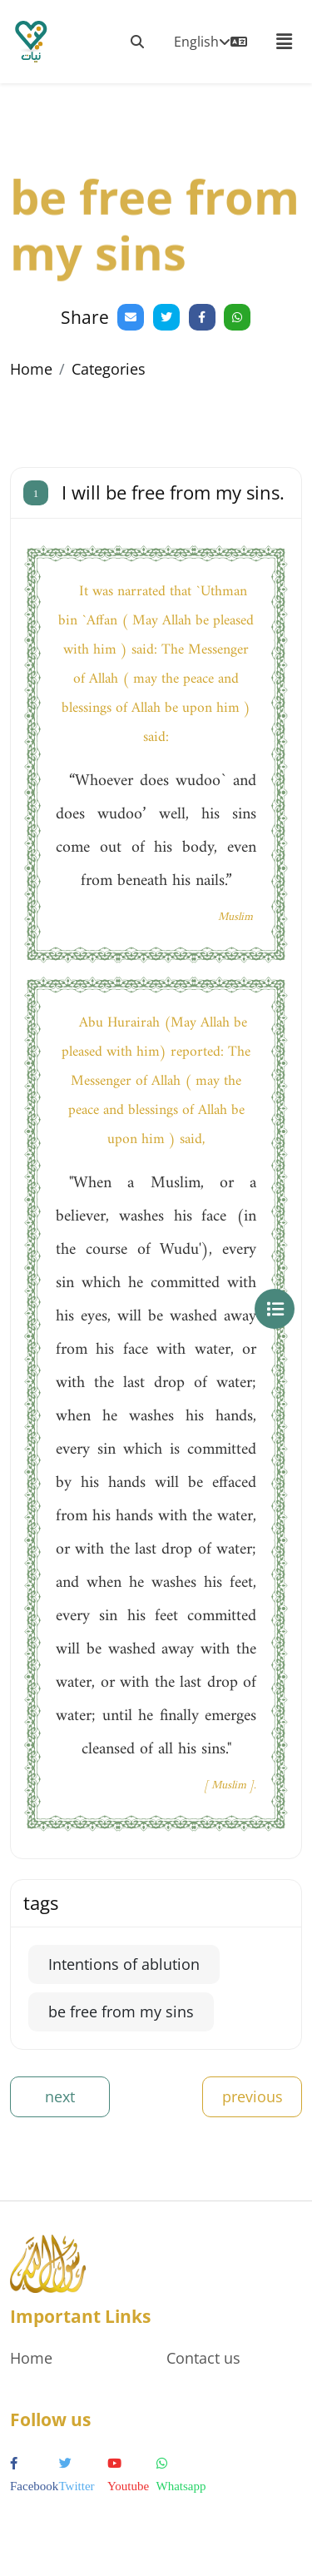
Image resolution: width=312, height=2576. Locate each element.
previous (252, 2096)
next (60, 2096)
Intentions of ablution (124, 1964)
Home (31, 369)
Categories (109, 369)
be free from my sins (121, 2012)
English (210, 41)
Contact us (203, 2358)
